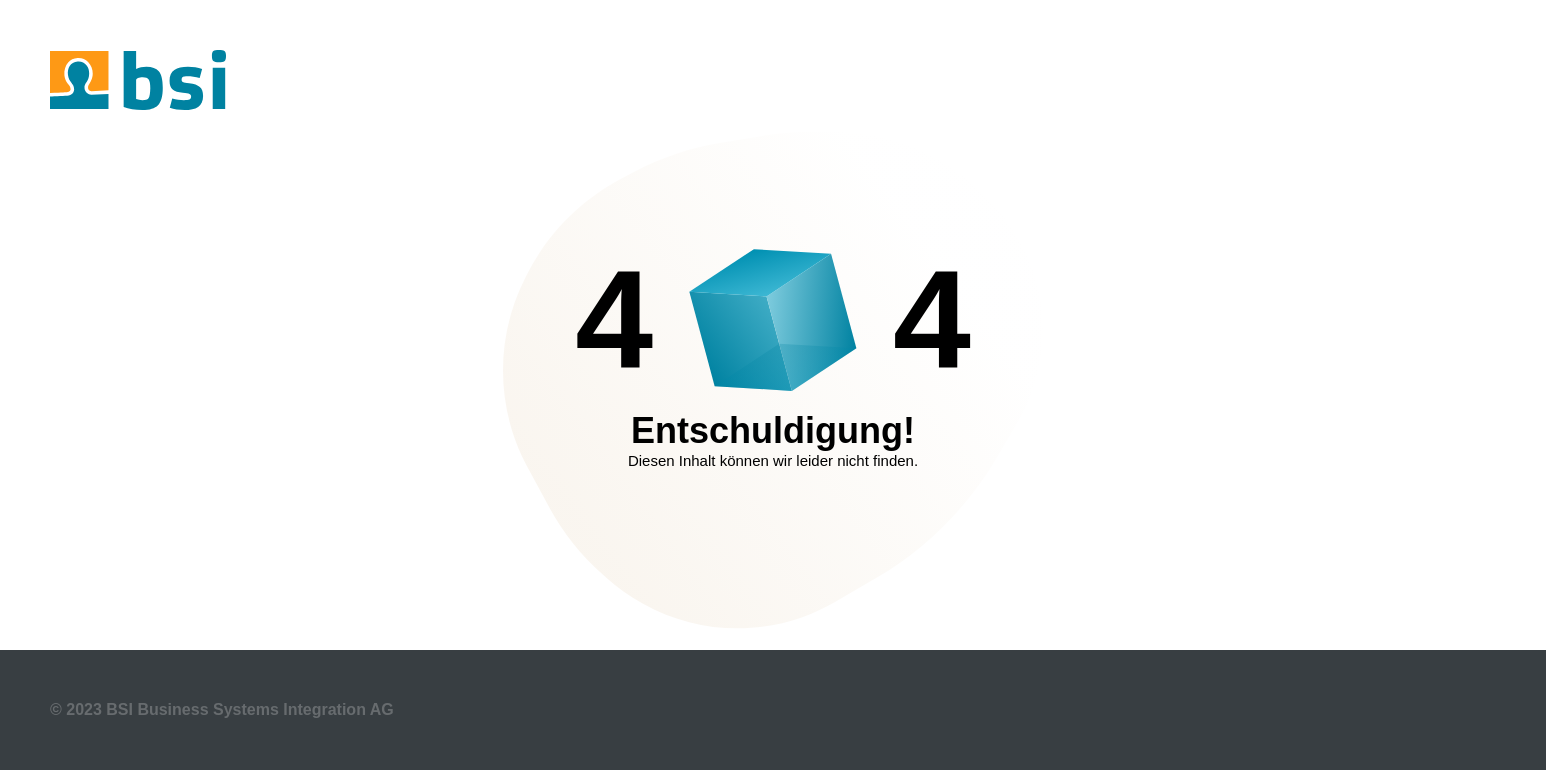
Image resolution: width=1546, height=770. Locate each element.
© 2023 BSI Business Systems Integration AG (222, 709)
